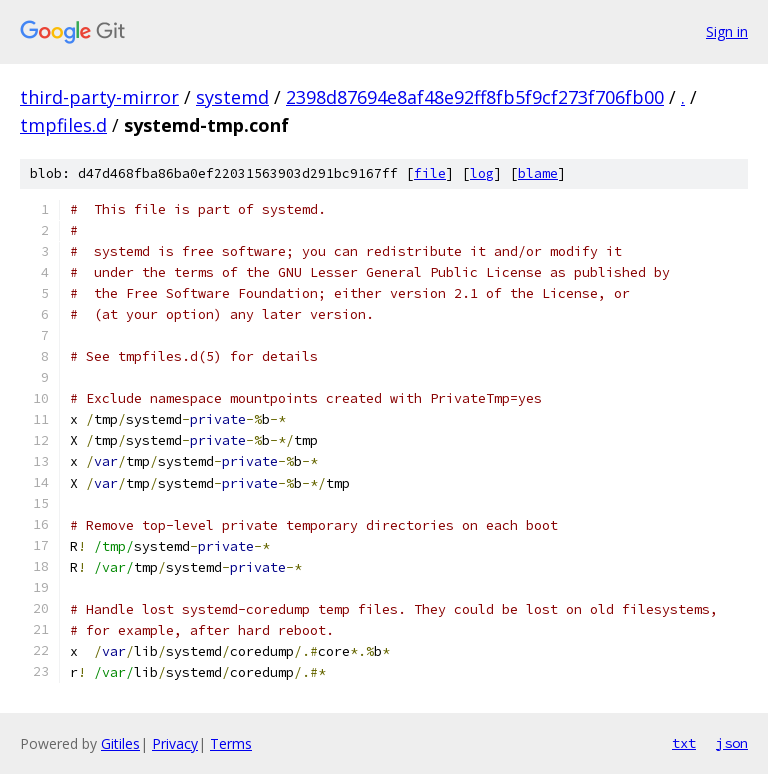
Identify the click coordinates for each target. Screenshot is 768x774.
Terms (231, 743)
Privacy (175, 743)
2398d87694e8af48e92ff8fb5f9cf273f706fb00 (475, 97)
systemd (232, 97)
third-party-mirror (99, 97)
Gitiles (120, 743)
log (482, 173)
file (430, 173)
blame (538, 173)
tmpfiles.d (63, 125)
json (732, 743)
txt (684, 743)
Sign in (727, 31)
